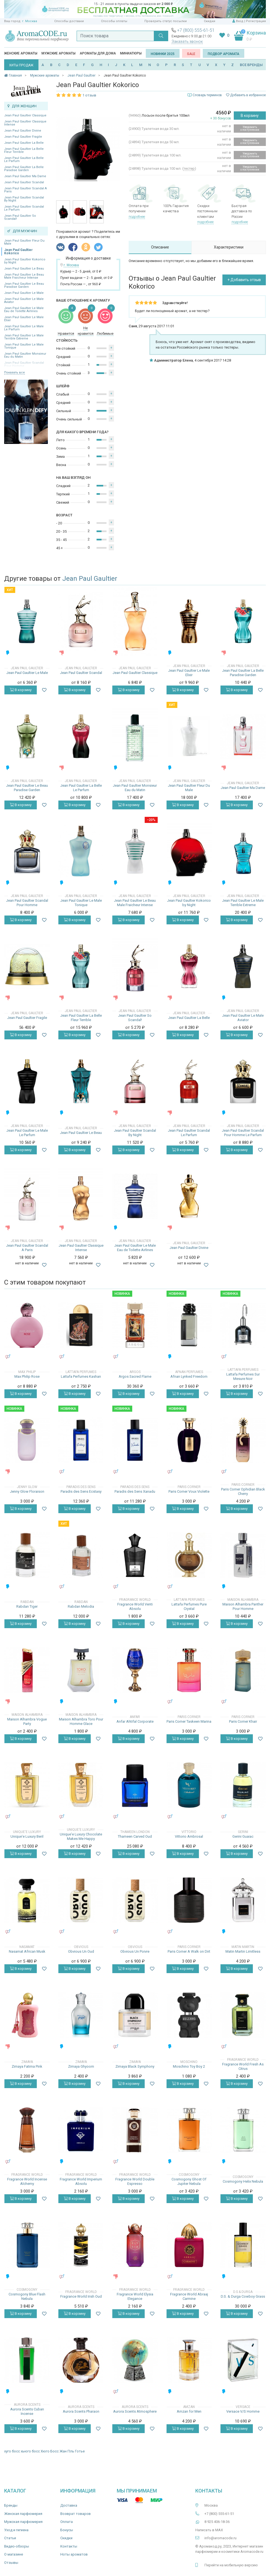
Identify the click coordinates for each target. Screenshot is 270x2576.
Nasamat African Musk (27, 1951)
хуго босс (12, 2451)
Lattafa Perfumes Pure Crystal (189, 1606)
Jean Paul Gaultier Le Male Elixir (24, 318)
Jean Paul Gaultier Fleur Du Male (24, 242)
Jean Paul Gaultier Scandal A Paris (25, 190)
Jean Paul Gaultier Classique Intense (25, 123)
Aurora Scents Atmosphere (135, 2411)
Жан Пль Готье (72, 2451)
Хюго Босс (50, 2451)
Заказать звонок (187, 41)
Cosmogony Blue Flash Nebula (27, 2296)
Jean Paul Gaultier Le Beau (24, 268)
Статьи (10, 2538)
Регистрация (256, 21)
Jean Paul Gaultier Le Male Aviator (24, 300)
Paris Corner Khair (243, 1721)
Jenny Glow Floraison (27, 1491)
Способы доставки (69, 21)
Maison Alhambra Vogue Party (27, 1721)
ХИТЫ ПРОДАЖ (21, 65)
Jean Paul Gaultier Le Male (24, 293)
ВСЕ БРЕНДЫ (251, 65)
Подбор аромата (223, 54)
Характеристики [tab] (228, 247)
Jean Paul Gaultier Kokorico (18, 251)
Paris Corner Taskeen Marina (189, 1721)
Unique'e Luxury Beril (27, 1836)
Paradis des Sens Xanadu (135, 1491)
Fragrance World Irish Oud (81, 2296)
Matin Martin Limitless (242, 1951)
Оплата (66, 2522)
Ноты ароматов (74, 2554)
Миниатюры (131, 53)
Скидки (209, 21)
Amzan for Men (189, 2411)
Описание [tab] (160, 247)
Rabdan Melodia (81, 1606)
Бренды (10, 2505)
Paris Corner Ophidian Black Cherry (243, 1491)
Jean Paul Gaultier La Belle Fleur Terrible (24, 150)
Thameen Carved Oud (135, 1836)
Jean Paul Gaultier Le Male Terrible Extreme (24, 337)
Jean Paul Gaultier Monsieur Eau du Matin (25, 355)
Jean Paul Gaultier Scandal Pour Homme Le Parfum (243, 1132)
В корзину (250, 115)
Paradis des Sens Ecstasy (81, 1491)
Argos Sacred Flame (135, 1376)
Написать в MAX (209, 2530)
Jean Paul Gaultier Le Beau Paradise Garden (24, 285)
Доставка (68, 2505)
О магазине (13, 2554)
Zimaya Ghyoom (81, 2066)
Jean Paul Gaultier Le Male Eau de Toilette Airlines (24, 309)
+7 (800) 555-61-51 (196, 30)
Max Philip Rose (27, 1376)
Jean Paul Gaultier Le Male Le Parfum (24, 328)
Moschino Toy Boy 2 (189, 2066)
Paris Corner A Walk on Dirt (189, 1951)
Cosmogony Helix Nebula (243, 2181)
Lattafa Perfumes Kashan (81, 1376)
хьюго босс (30, 2451)
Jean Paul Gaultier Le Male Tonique (24, 346)
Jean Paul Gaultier (89, 578)
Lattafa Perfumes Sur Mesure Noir (243, 1376)
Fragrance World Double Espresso (134, 2181)
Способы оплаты (114, 21)
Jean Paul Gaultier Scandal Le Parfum (24, 208)
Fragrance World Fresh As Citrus (243, 2066)
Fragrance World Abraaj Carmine (189, 2296)
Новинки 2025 (163, 54)
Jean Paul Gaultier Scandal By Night (24, 199)
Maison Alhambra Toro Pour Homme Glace (81, 1721)
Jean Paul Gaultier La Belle (24, 143)
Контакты (68, 2546)
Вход (239, 21)
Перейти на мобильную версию (231, 2565)
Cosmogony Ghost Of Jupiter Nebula (189, 2181)
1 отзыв (89, 95)
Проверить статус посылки (165, 21)
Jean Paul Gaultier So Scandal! (20, 217)
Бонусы (66, 2530)
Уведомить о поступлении (249, 128)
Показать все (14, 372)
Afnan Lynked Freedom (188, 1376)
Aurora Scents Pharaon (81, 2411)
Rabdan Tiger (27, 1606)
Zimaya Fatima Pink (27, 2066)
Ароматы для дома (98, 53)
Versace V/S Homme (242, 2411)
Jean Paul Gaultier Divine (22, 130)
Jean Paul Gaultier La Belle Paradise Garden (24, 168)
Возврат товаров (75, 2514)
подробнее (137, 217)
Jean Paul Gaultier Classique (25, 115)
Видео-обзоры (16, 2546)
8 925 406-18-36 (217, 2522)
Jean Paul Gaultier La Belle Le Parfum (24, 159)
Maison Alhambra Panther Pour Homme (242, 1606)
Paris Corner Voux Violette (188, 1491)
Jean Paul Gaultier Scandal (24, 182)
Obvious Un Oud (81, 1951)
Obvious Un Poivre (134, 1951)
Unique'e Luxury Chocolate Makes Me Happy (81, 1836)
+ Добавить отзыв (244, 280)
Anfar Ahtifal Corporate (135, 1721)
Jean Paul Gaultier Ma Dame (25, 176)
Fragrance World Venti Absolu (135, 1606)
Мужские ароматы (58, 53)
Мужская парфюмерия (23, 2522)
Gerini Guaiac (242, 1836)
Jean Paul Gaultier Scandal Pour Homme (27, 902)
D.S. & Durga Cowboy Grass (243, 2296)
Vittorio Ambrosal (189, 1836)
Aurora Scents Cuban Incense (27, 2411)
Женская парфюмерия (23, 2514)
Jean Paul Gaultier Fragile (23, 136)
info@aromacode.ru (220, 2538)
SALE (191, 54)
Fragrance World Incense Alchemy (27, 2181)
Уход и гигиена (16, 2530)
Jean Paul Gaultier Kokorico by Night (24, 261)
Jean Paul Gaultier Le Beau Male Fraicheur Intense (24, 276)
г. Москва (29, 21)
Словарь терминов (207, 95)
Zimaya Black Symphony (134, 2066)
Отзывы (11, 2563)
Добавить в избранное (246, 95)
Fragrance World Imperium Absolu (81, 2181)
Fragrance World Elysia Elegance (135, 2296)
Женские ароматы (20, 53)
